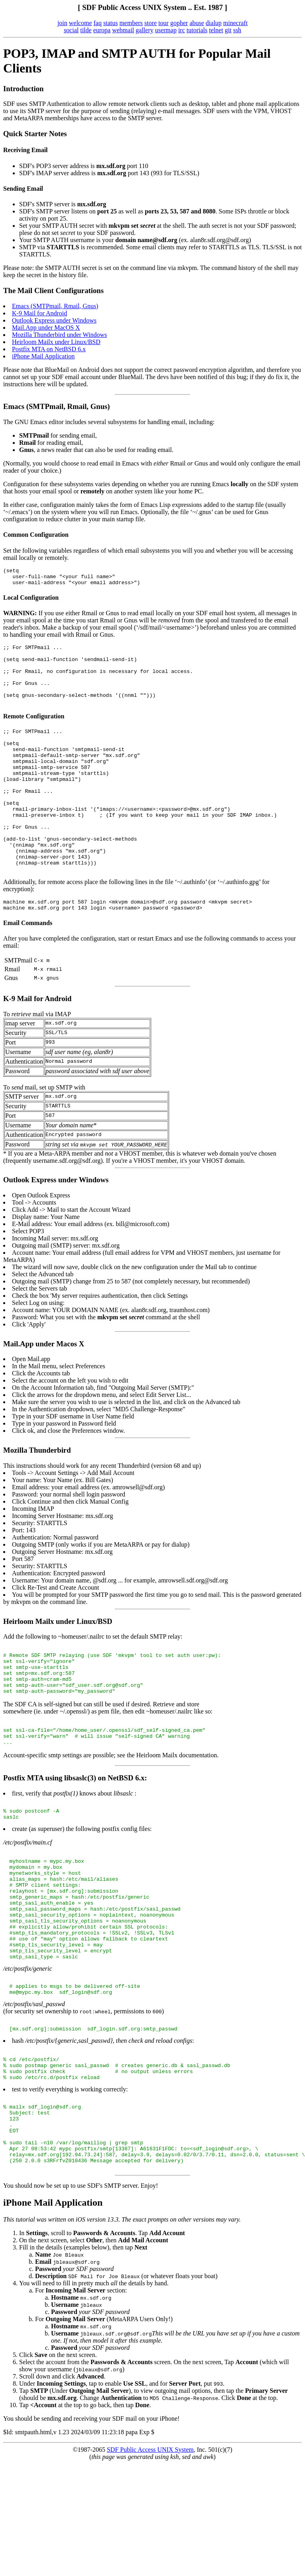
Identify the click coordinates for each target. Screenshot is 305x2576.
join (62, 23)
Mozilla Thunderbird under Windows (59, 334)
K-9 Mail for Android (39, 313)
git (228, 30)
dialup (214, 23)
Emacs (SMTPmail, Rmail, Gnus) (55, 306)
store (150, 23)
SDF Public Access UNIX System (150, 2561)
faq (98, 23)
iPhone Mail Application (43, 356)
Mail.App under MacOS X (46, 327)
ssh (237, 30)
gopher (179, 23)
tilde (85, 30)
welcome (80, 23)
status (110, 23)
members (131, 23)
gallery (144, 30)
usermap (166, 30)
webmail (123, 30)
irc (181, 30)
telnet (216, 30)
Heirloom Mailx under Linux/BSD (56, 341)
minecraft (235, 23)
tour (163, 23)
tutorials (197, 30)
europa (102, 30)
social (71, 30)
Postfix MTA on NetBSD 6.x (49, 349)
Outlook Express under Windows (54, 320)
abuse (196, 23)
